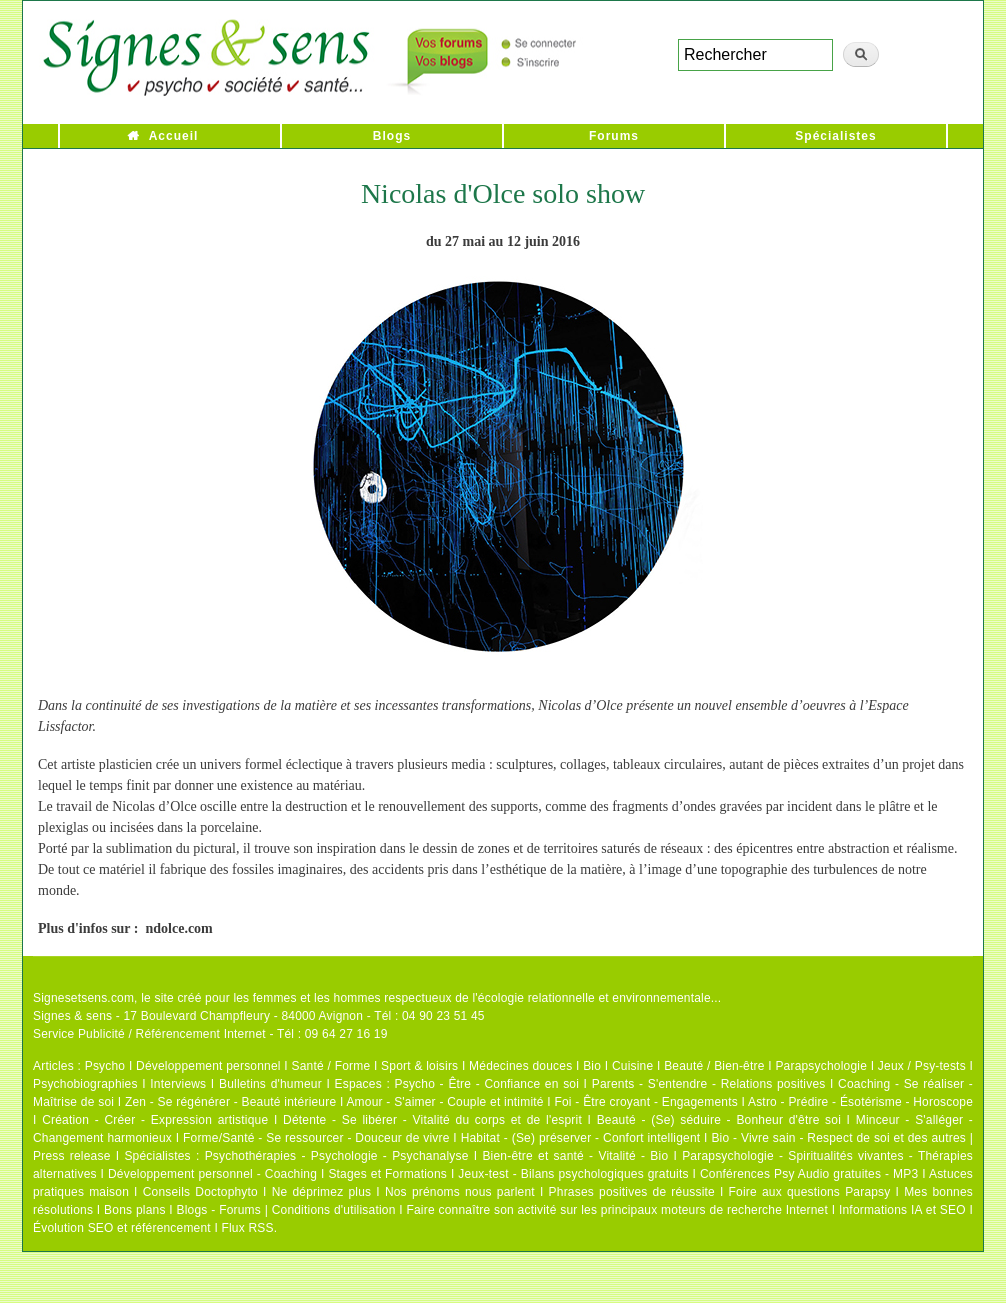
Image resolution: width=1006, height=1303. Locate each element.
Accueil (174, 136)
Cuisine (632, 1066)
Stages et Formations (387, 1174)
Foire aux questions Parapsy (810, 1192)
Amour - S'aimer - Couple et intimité (444, 1102)
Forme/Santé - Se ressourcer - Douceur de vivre (316, 1138)
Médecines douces (520, 1066)
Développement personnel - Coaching (212, 1174)
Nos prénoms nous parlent (460, 1192)
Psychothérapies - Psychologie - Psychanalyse (337, 1156)
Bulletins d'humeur (270, 1084)
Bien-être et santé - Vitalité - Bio (575, 1156)
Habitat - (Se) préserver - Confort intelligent (581, 1138)
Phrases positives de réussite (632, 1192)
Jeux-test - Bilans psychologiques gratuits (573, 1174)
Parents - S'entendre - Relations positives (709, 1084)
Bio (592, 1066)
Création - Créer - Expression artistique (155, 1120)
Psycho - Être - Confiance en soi (487, 1084)
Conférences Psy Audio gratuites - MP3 (809, 1174)
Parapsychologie (821, 1066)
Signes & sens (72, 1016)
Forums (614, 136)
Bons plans (134, 1210)
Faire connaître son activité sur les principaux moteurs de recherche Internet (617, 1210)
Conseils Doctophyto (200, 1192)
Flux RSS (247, 1228)
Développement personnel (208, 1066)
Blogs (392, 136)
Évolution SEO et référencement (122, 1228)
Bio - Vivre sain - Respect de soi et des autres (838, 1138)
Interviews (178, 1084)
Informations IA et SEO (902, 1210)
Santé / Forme (331, 1066)
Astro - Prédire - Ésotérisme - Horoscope (860, 1102)
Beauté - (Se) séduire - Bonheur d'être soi (719, 1120)
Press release (72, 1156)
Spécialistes (835, 136)
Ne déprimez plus (322, 1192)
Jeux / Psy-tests (922, 1066)
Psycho (105, 1066)
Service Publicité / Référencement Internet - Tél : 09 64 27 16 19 (210, 1034)
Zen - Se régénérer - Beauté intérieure (230, 1102)
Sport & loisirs (419, 1066)
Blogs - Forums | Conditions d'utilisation (286, 1210)
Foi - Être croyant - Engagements (645, 1102)
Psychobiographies (85, 1084)
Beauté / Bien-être (714, 1066)
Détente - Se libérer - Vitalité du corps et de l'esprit (432, 1120)
